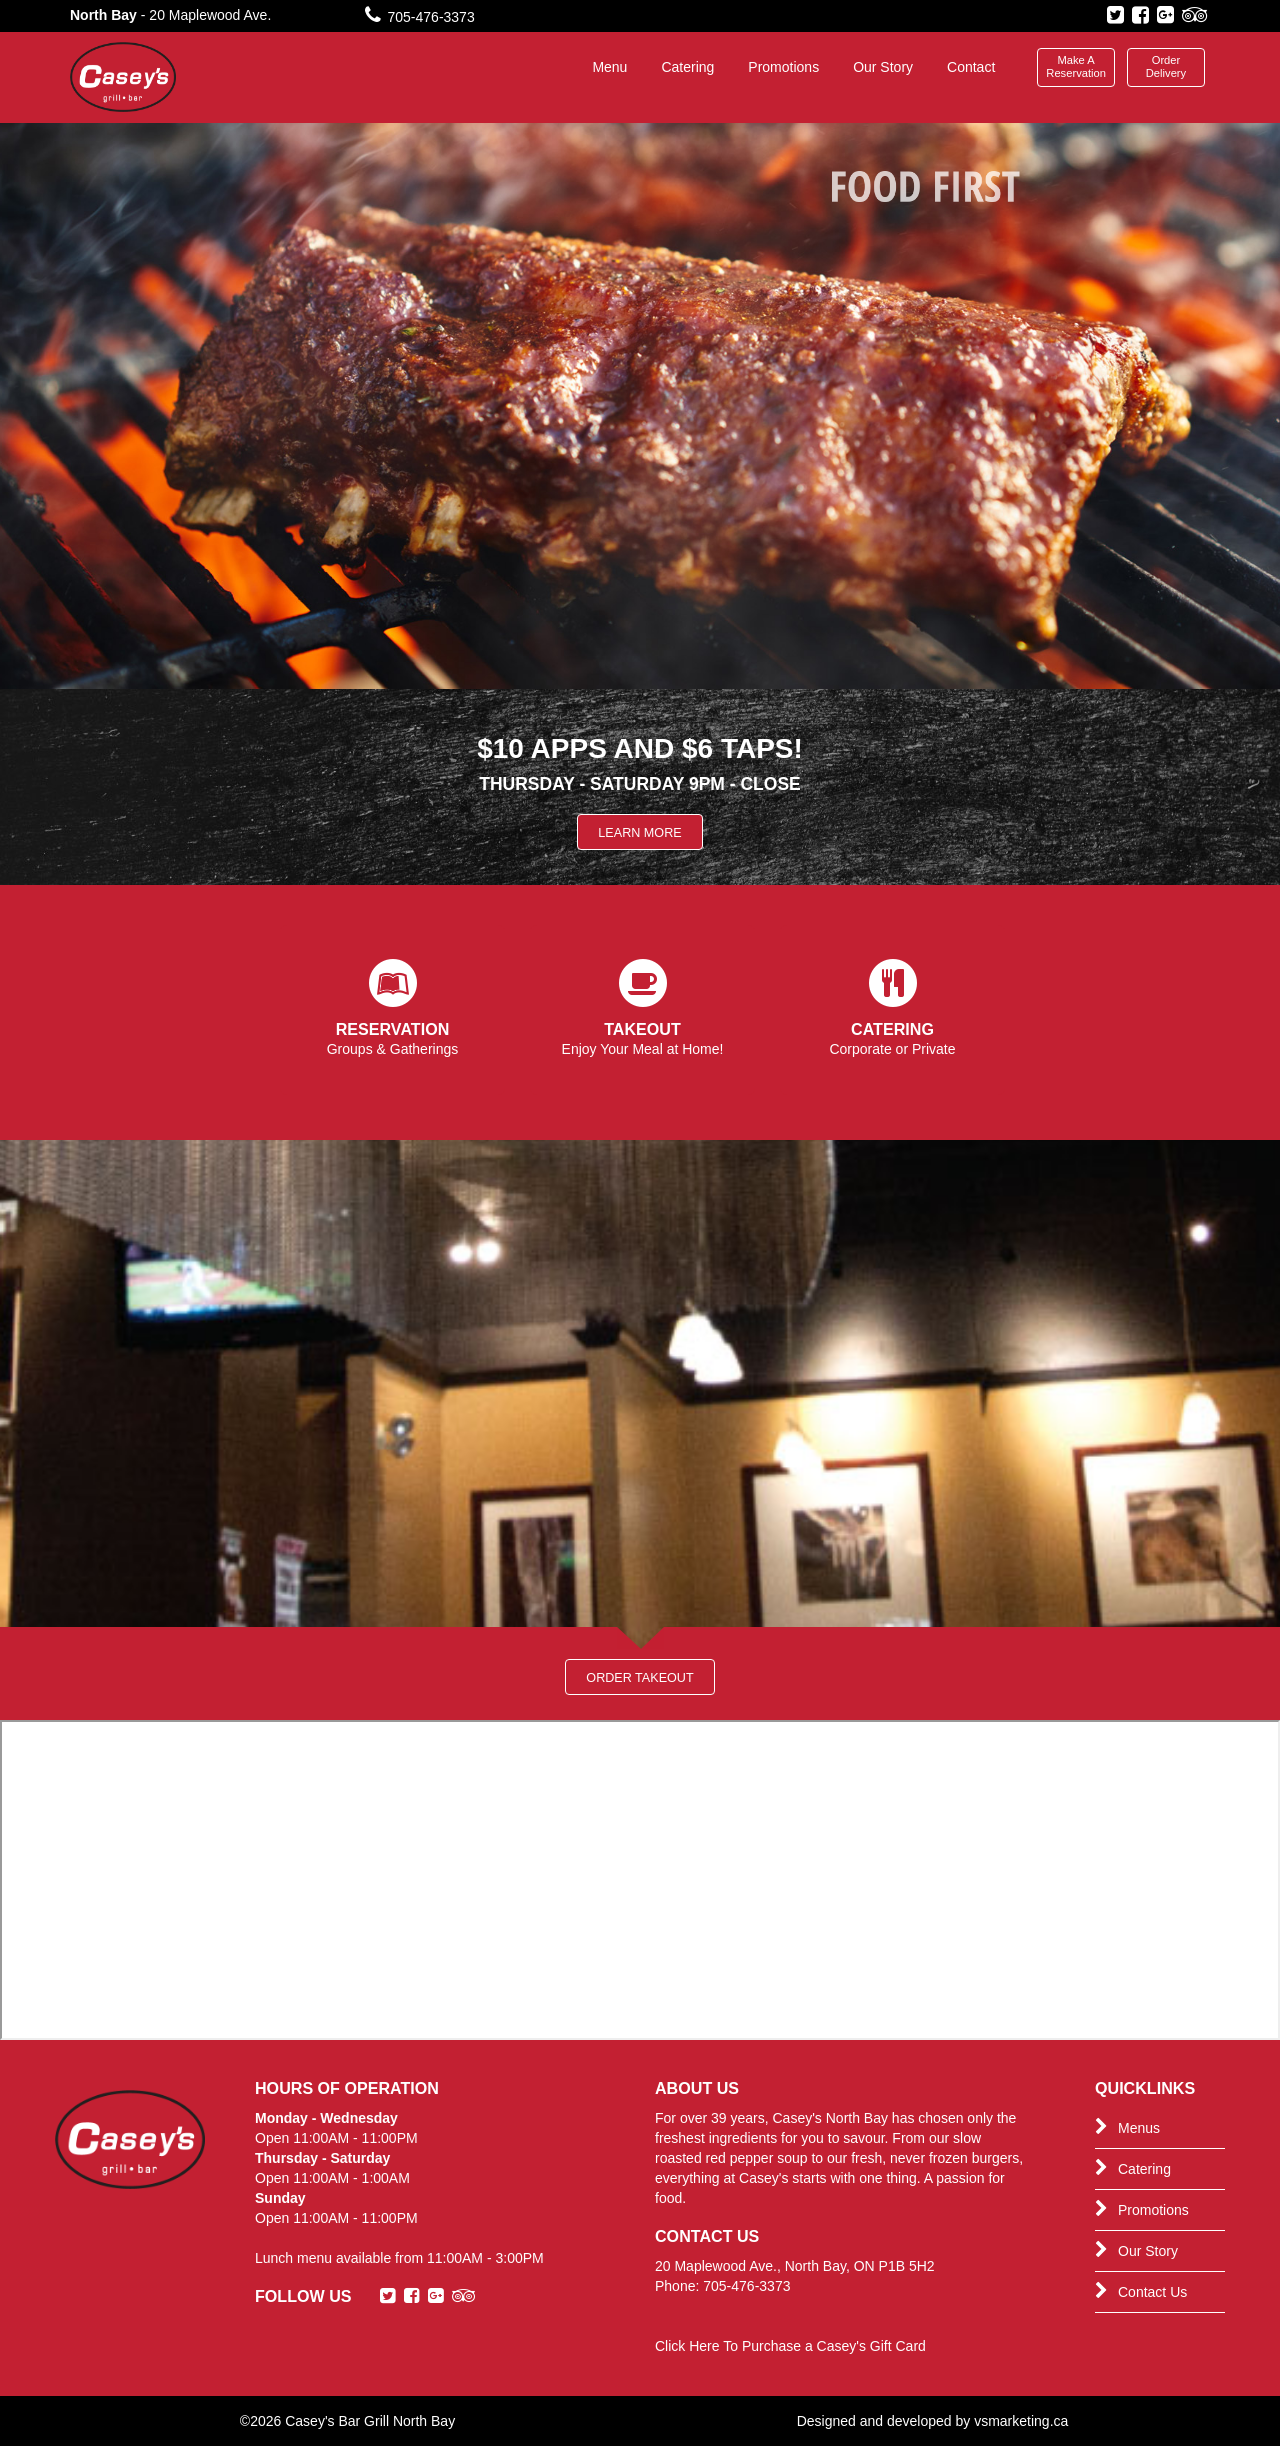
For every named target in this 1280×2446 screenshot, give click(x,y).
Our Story (883, 67)
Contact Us (1141, 2291)
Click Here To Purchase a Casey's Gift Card (790, 2346)
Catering (687, 67)
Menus (1127, 2127)
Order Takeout (639, 1678)
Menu (609, 67)
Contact (971, 67)
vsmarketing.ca (1021, 2421)
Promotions (783, 67)
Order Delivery (1166, 66)
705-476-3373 (420, 17)
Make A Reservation (1076, 66)
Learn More (639, 833)
